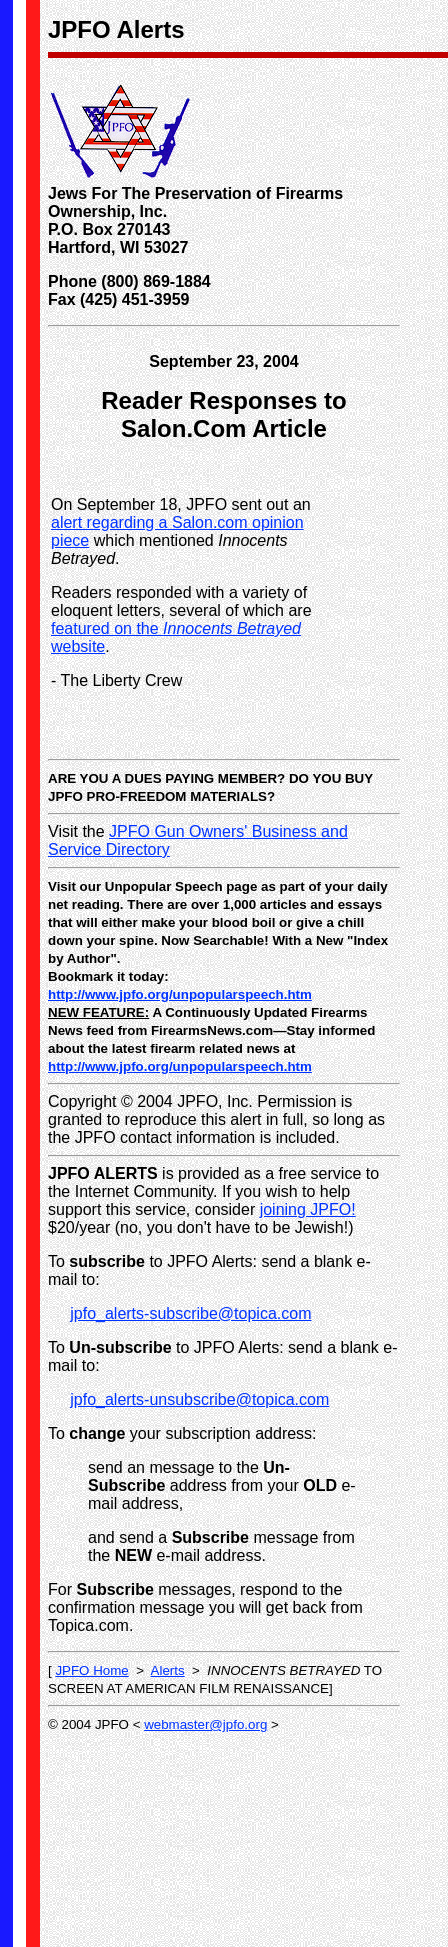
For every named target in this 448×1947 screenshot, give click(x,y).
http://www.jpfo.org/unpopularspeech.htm (180, 994)
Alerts (168, 1670)
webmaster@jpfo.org (205, 1724)
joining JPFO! (308, 1209)
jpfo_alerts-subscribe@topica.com (190, 1313)
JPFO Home (91, 1670)
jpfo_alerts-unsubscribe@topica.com (199, 1399)
